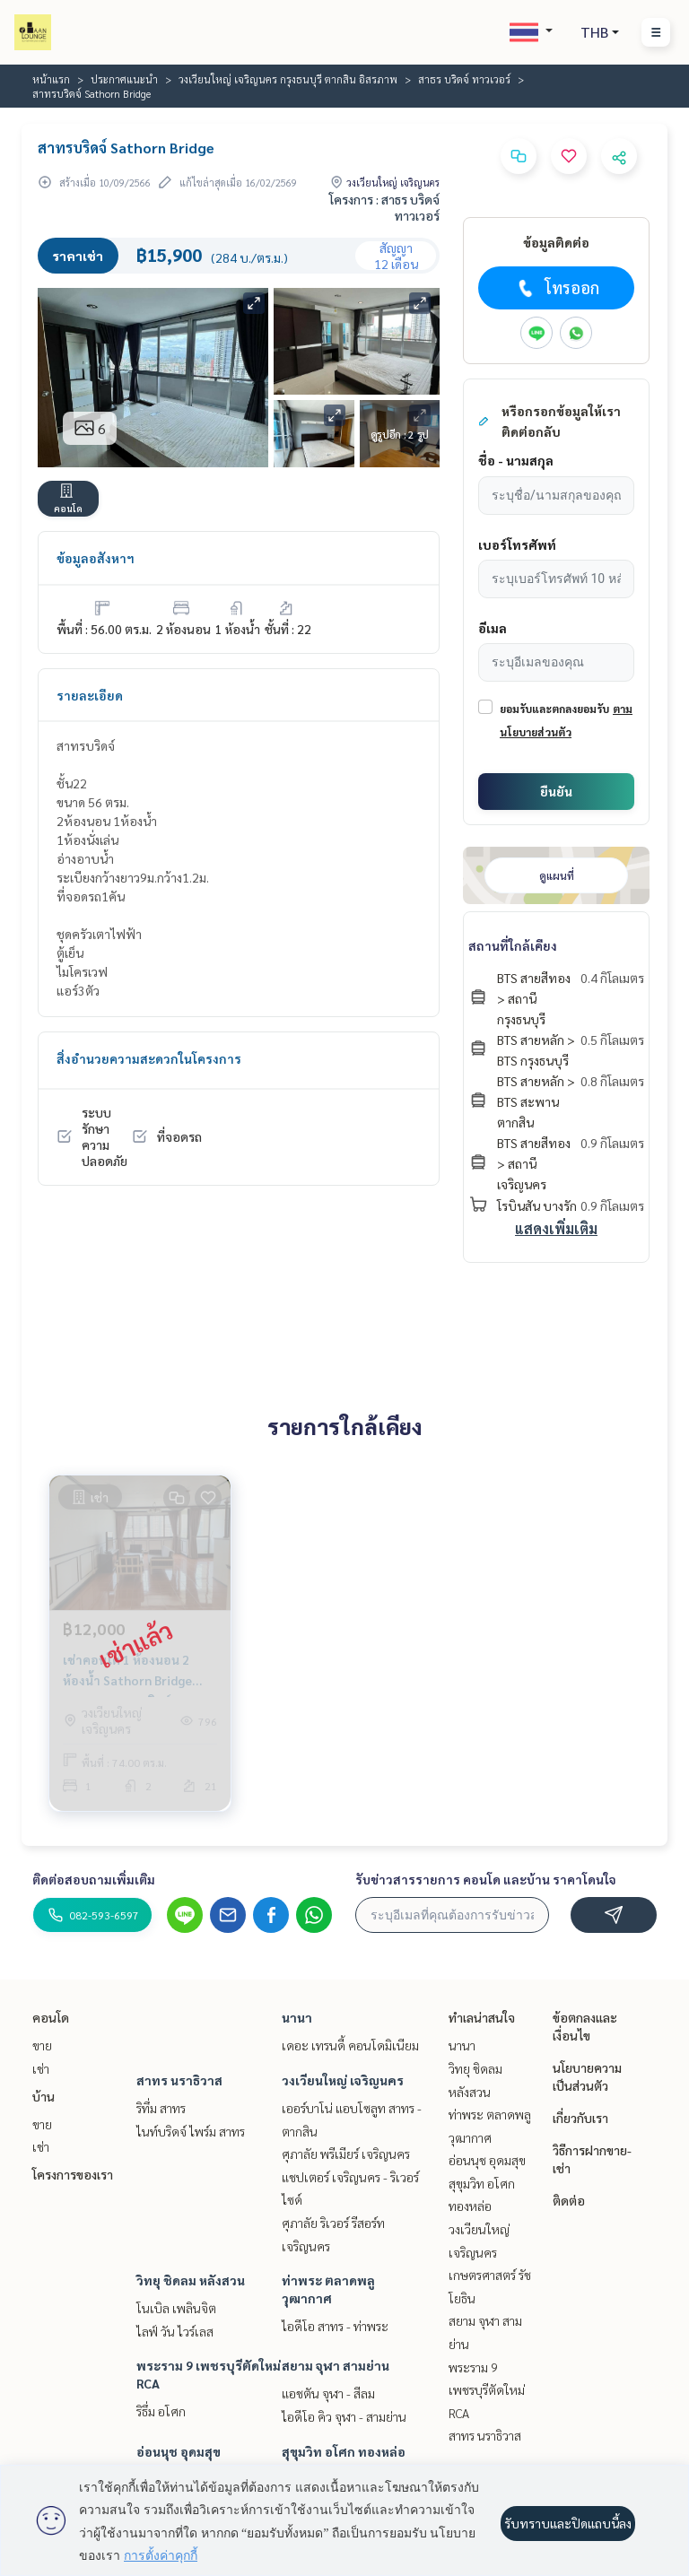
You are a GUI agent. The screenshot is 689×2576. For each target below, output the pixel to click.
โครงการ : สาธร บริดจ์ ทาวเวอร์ (384, 207)
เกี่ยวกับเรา (580, 2118)
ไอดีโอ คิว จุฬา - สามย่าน (344, 2416)
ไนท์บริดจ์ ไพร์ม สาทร (190, 2131)
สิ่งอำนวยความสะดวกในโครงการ (149, 1058)
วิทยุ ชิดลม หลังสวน (190, 2280)
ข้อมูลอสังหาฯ (96, 558)
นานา (297, 2017)
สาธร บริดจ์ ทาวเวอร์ (464, 79)
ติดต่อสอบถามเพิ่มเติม (93, 1879)
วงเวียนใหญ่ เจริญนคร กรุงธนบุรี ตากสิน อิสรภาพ (288, 79)
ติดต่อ (569, 2200)
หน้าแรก (51, 79)
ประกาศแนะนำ (124, 79)
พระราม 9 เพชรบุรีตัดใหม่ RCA (487, 2390)
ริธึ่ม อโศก (161, 2411)
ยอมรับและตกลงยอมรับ (554, 708)
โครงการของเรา (72, 2174)
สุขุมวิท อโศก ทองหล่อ (344, 2451)
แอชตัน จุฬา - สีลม (328, 2393)
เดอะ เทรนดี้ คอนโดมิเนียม (350, 2045)
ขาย (42, 2045)
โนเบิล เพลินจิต (176, 2308)
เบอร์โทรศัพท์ (517, 544)
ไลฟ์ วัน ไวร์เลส (175, 2331)
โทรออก (556, 288)
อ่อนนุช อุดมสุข (178, 2451)
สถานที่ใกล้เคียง (512, 945)
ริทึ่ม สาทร (161, 2108)
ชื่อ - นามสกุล (516, 460)
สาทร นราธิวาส (179, 2080)
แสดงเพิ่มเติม (556, 1228)
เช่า (40, 2068)
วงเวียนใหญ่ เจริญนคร (343, 2080)
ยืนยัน (556, 791)
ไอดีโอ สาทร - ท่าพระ (335, 2326)
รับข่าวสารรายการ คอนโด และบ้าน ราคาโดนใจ (485, 1879)
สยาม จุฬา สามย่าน (335, 2365)
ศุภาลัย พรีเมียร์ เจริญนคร (346, 2153)
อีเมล (492, 628)
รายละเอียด (90, 695)
